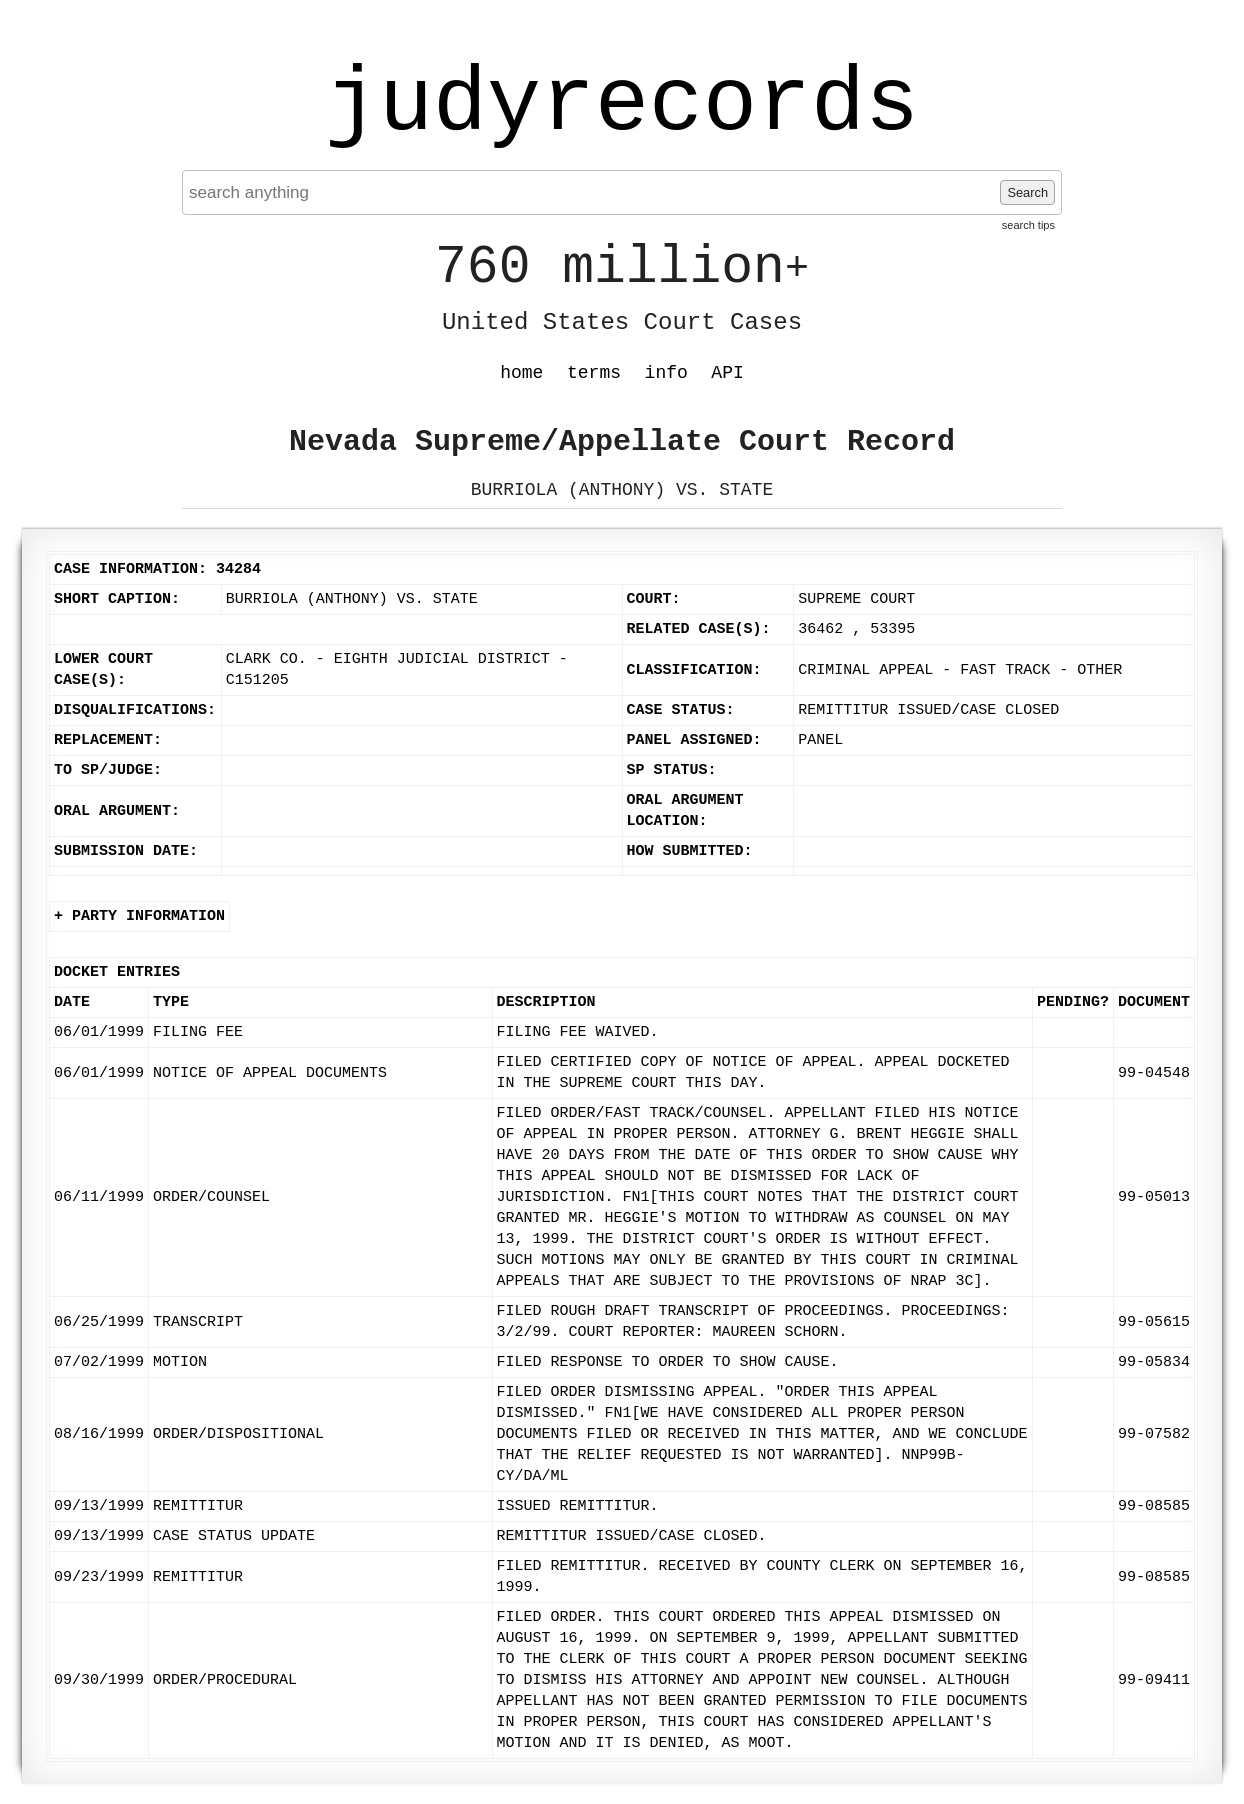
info (666, 373)
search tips (1028, 225)
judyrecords (622, 105)
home (521, 373)
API (727, 373)
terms (594, 373)
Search (1027, 192)
